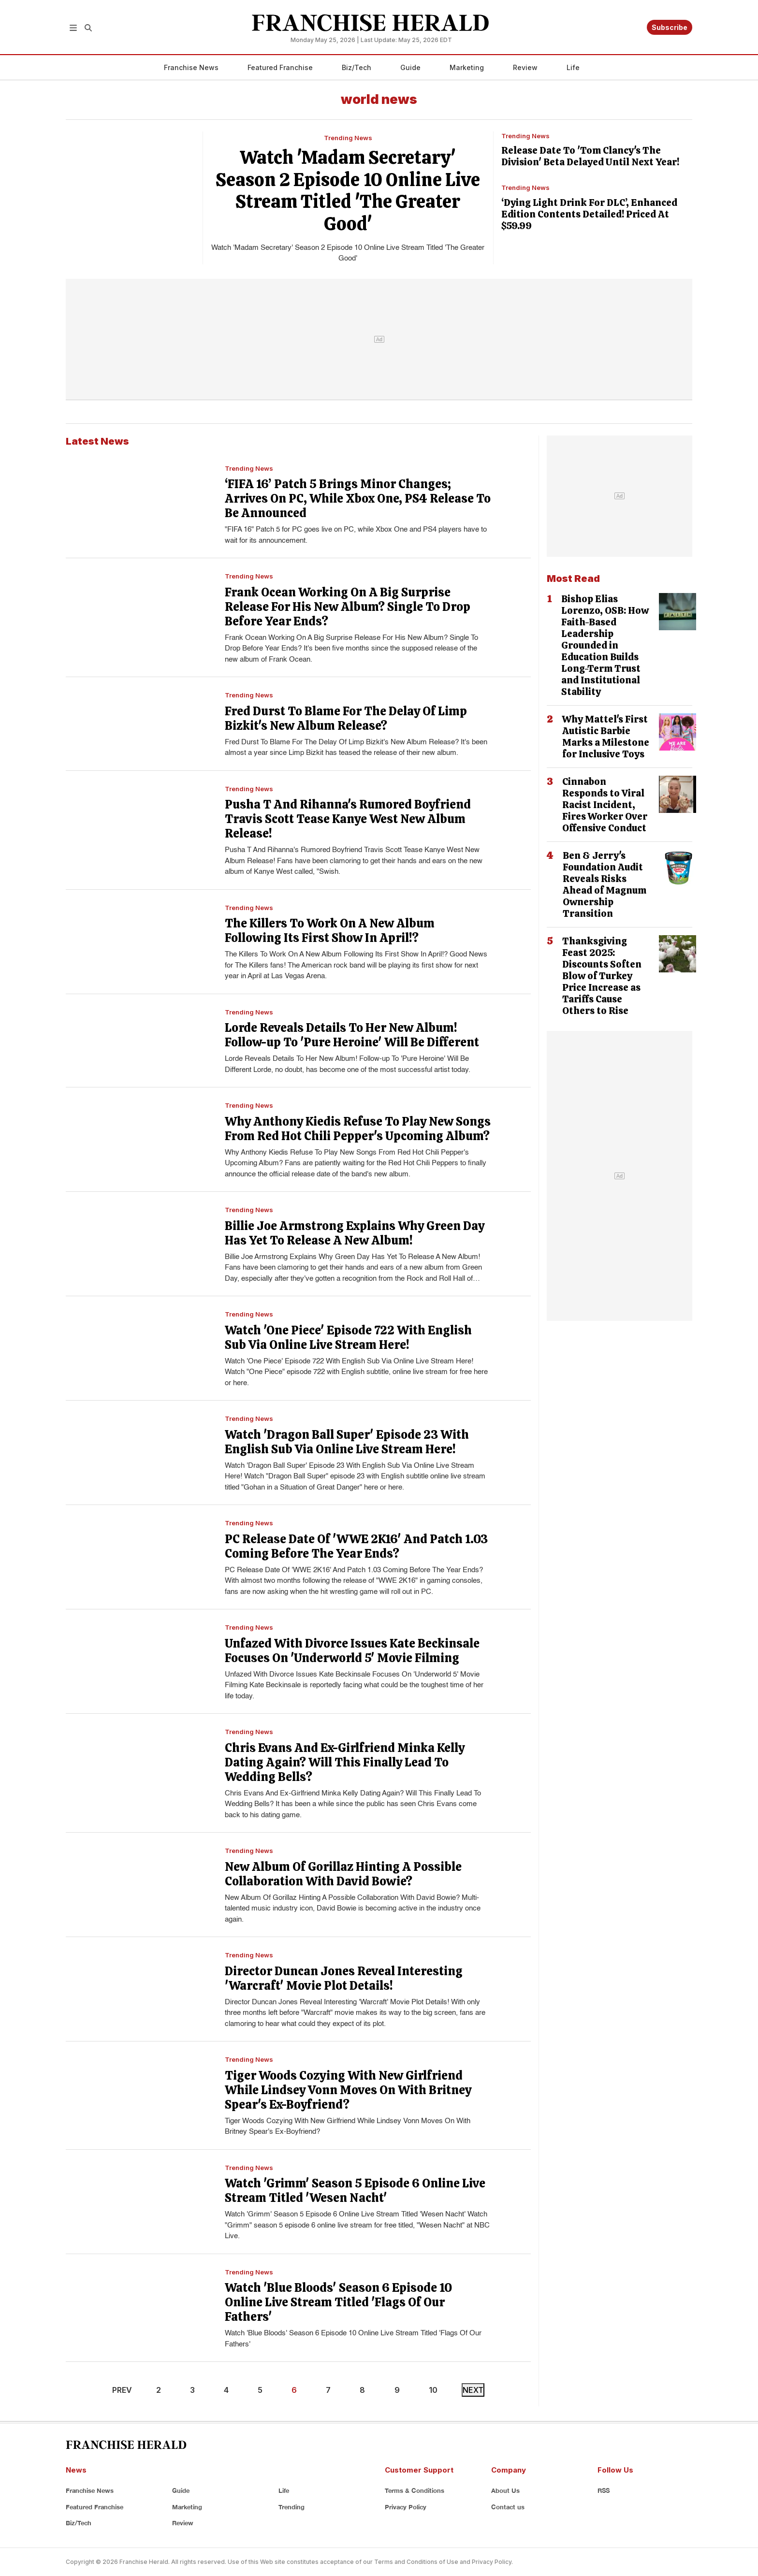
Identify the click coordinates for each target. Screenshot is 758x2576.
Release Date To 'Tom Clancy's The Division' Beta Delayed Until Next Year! (590, 156)
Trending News (348, 138)
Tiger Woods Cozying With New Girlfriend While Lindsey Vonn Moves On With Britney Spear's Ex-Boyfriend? (348, 2090)
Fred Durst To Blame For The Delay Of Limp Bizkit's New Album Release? (346, 718)
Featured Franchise (280, 67)
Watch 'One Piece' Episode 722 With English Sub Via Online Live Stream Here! (348, 1337)
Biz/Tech (356, 67)
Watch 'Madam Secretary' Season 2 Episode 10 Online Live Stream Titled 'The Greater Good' (348, 190)
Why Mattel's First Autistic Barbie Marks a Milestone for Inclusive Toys (605, 736)
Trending (291, 2507)
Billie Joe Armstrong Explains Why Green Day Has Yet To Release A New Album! (354, 1233)
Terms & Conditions (414, 2490)
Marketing (467, 67)
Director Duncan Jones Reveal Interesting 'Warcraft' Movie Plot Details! (344, 1978)
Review (525, 67)
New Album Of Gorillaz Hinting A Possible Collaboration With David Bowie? (343, 1874)
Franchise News (191, 67)
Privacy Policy (405, 2507)
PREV (122, 2390)
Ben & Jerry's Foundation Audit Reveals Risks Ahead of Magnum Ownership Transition (604, 884)
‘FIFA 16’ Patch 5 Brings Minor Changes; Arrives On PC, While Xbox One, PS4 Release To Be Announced (358, 498)
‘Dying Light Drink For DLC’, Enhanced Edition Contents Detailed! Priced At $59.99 (589, 214)
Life (573, 67)
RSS (604, 2490)
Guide (410, 67)
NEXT (473, 2390)
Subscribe (669, 27)
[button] (73, 27)
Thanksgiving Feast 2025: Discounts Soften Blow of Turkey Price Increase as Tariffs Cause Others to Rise (601, 976)
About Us (505, 2490)
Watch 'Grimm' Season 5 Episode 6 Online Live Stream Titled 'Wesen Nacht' (355, 2190)
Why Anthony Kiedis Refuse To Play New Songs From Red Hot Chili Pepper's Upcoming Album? (358, 1129)
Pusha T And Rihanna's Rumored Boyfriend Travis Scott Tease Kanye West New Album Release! (348, 818)
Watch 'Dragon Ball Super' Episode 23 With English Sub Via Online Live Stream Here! (347, 1442)
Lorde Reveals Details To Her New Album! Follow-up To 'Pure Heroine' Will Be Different (352, 1035)
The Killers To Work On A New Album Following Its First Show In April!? (330, 930)
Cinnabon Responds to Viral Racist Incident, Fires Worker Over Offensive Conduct (604, 804)
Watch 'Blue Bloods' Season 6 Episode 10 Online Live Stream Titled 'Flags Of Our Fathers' (338, 2302)
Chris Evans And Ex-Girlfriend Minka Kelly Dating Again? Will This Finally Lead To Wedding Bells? (345, 1762)
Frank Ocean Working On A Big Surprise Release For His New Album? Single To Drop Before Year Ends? (347, 606)
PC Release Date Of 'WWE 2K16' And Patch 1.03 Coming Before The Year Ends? (356, 1546)
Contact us (508, 2507)
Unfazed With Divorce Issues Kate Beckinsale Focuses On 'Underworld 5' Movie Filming (352, 1650)
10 (433, 2390)
